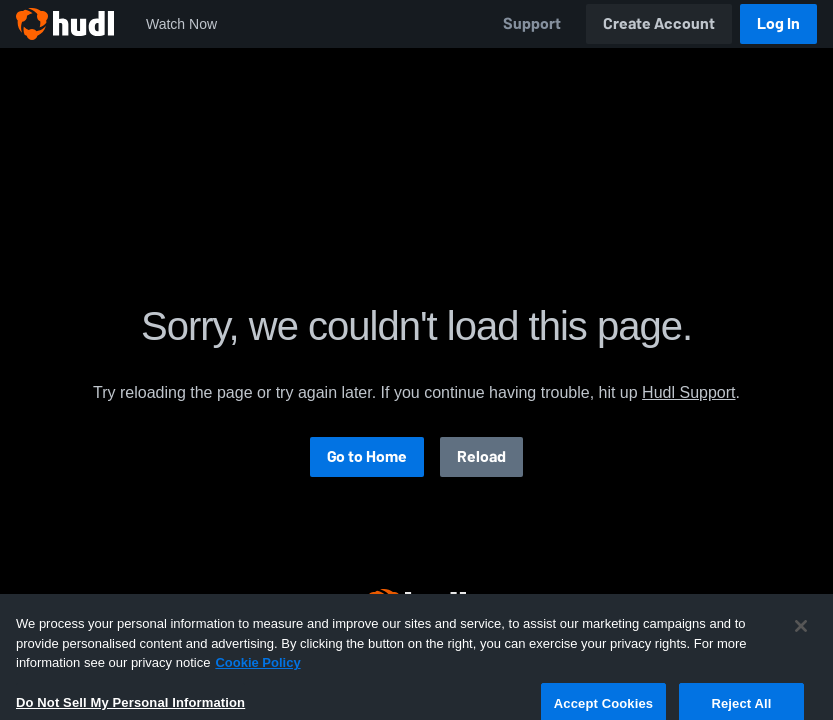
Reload (481, 456)
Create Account (659, 23)
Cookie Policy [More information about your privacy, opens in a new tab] (257, 697)
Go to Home (367, 456)
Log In (778, 23)
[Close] (801, 661)
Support (532, 23)
